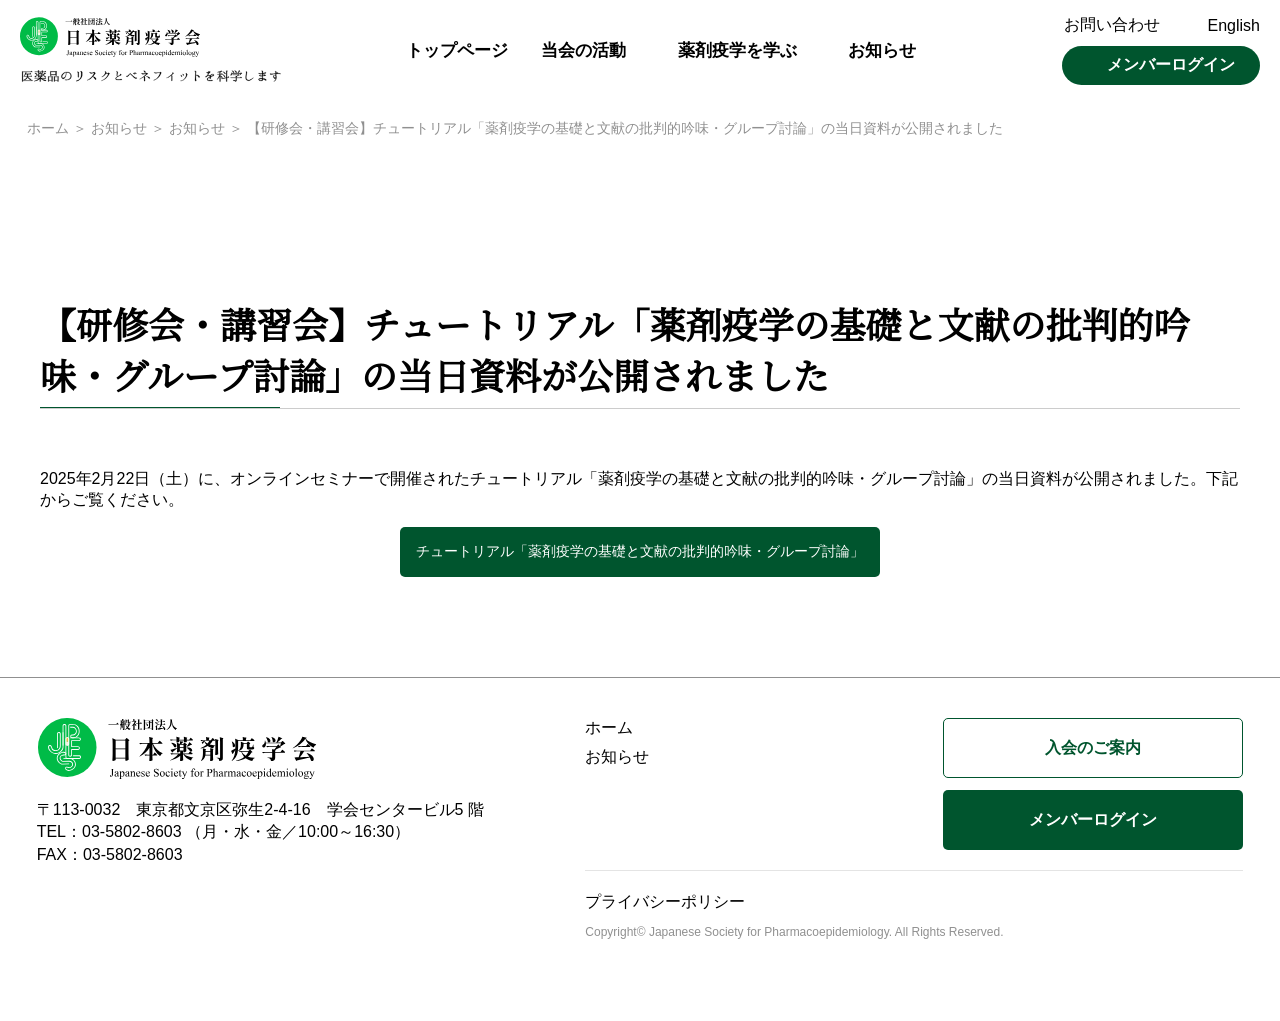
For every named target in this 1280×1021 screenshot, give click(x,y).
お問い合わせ (1112, 24)
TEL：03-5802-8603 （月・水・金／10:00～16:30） (224, 833)
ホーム (48, 130)
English (1234, 25)
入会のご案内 (1093, 749)
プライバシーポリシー (665, 903)
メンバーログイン (1171, 64)
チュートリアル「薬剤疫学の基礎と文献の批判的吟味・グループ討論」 (640, 553)
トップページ (457, 50)
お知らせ (882, 50)
